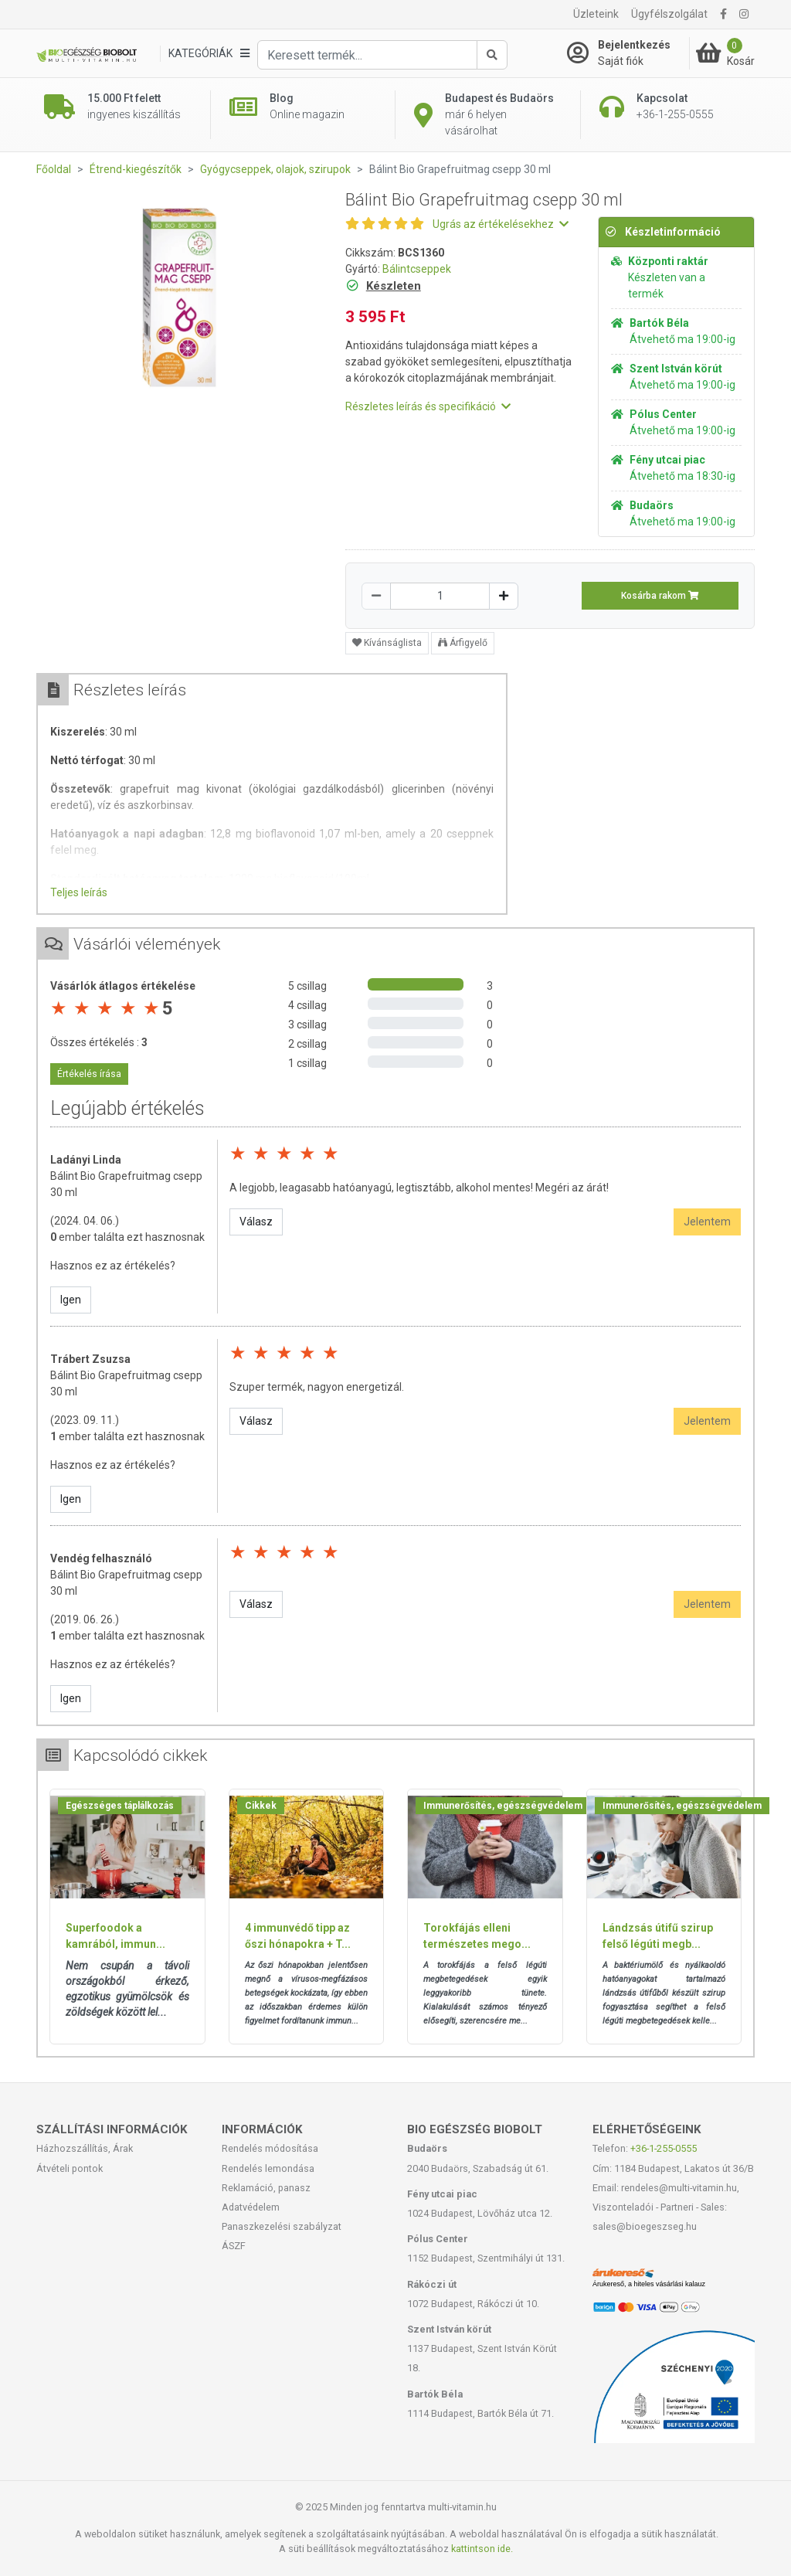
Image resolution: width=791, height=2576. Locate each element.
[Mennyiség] (440, 596)
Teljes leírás (78, 892)
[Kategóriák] (208, 54)
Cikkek (261, 1805)
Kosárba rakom (660, 595)
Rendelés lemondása (268, 2168)
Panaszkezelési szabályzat (281, 2226)
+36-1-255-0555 (663, 2148)
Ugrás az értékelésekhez (501, 224)
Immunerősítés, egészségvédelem (502, 1805)
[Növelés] (503, 596)
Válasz (256, 1221)
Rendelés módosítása (270, 2148)
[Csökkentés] (376, 596)
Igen (70, 1299)
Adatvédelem (251, 2207)
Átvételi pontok (69, 2168)
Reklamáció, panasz (266, 2188)
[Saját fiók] (628, 53)
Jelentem (707, 1221)
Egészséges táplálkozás (120, 1805)
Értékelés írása (89, 1074)
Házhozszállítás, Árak (84, 2148)
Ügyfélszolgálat (669, 14)
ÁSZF (234, 2245)
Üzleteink (596, 14)
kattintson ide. (482, 2548)
